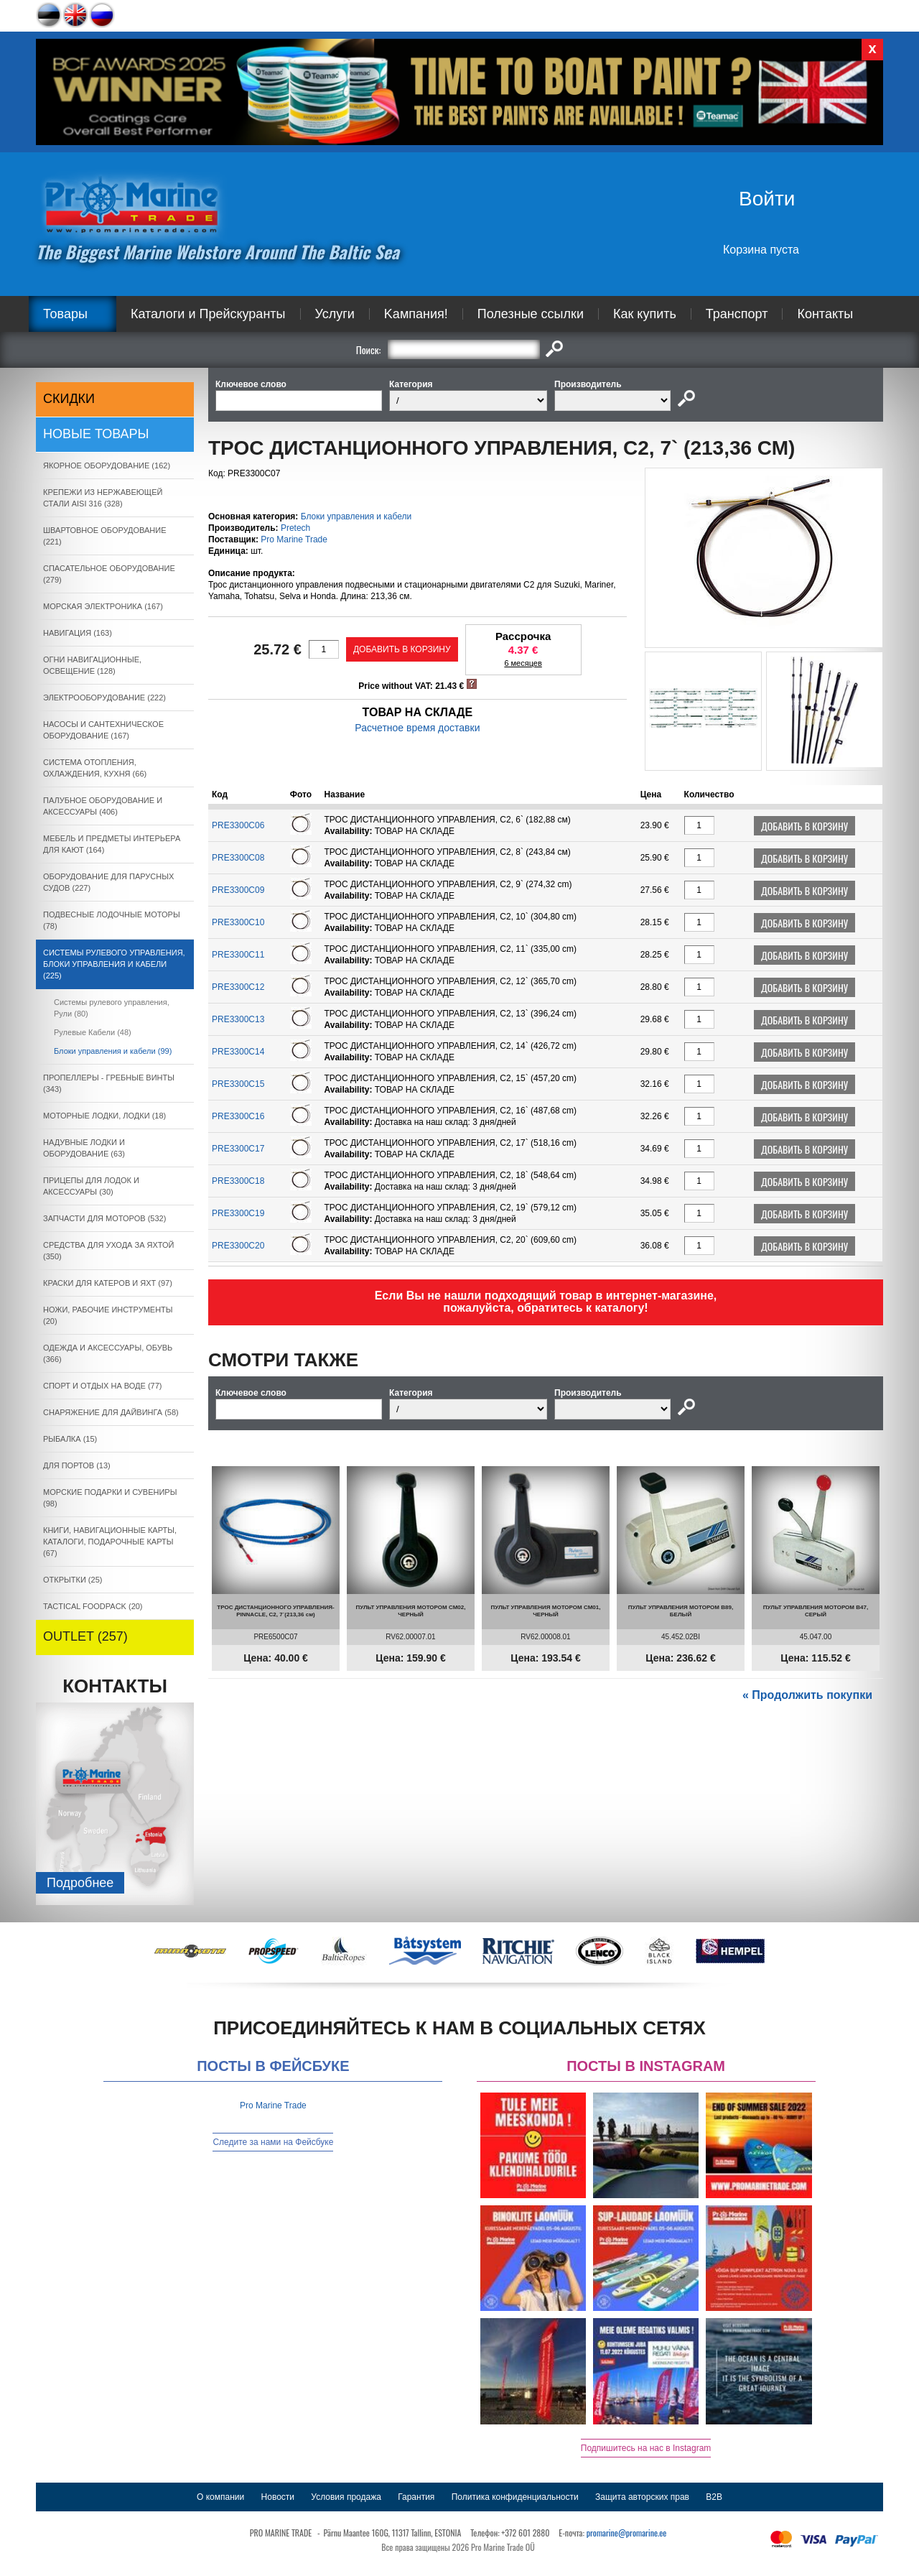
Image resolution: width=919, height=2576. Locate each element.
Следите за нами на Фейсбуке (273, 2142)
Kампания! (416, 314)
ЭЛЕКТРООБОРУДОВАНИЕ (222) (104, 697)
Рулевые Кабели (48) (92, 1032)
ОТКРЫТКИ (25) (72, 1579)
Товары (65, 314)
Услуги (335, 314)
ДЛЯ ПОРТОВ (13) (77, 1465)
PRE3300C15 (238, 1084)
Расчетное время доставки (417, 727)
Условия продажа (346, 2497)
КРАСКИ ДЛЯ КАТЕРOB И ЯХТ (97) (107, 1283)
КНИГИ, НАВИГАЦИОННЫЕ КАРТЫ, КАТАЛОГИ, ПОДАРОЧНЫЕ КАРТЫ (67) (110, 1541)
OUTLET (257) (85, 1636)
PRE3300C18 (238, 1181)
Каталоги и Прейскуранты (208, 314)
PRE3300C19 (238, 1213)
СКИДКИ (69, 399)
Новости (277, 2497)
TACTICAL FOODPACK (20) (93, 1606)
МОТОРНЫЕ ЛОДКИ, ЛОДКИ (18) (104, 1115)
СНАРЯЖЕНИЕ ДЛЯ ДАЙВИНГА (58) (111, 1412)
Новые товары (96, 434)
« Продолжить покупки (807, 1695)
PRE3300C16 (238, 1116)
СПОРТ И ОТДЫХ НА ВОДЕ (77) (102, 1385)
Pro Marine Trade (294, 539)
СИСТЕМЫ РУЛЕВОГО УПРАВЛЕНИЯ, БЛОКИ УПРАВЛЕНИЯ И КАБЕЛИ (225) (114, 964)
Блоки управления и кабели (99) (113, 1051)
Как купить (644, 314)
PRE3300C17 (238, 1149)
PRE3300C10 (238, 922)
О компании (220, 2497)
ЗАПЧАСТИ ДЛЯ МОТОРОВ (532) (104, 1218)
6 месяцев (522, 663)
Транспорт (737, 314)
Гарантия (416, 2497)
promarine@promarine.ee (627, 2532)
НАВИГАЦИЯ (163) (77, 633)
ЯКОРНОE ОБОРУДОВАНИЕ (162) (106, 465)
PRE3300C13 (238, 1019)
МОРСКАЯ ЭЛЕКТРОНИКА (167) (103, 606)
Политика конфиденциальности (515, 2497)
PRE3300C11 (238, 955)
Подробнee (80, 1883)
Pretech (295, 528)
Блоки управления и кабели (356, 516)
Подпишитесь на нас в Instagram (646, 2448)
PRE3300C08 (238, 858)
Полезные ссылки (530, 314)
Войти (767, 198)
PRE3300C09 (238, 890)
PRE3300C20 (238, 1246)
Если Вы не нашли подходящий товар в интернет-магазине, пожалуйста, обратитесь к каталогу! (546, 1301)
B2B (714, 2497)
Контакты (825, 314)
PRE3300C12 (238, 987)
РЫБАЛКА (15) (70, 1439)
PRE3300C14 (238, 1052)
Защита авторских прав (642, 2497)
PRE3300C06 (238, 825)
